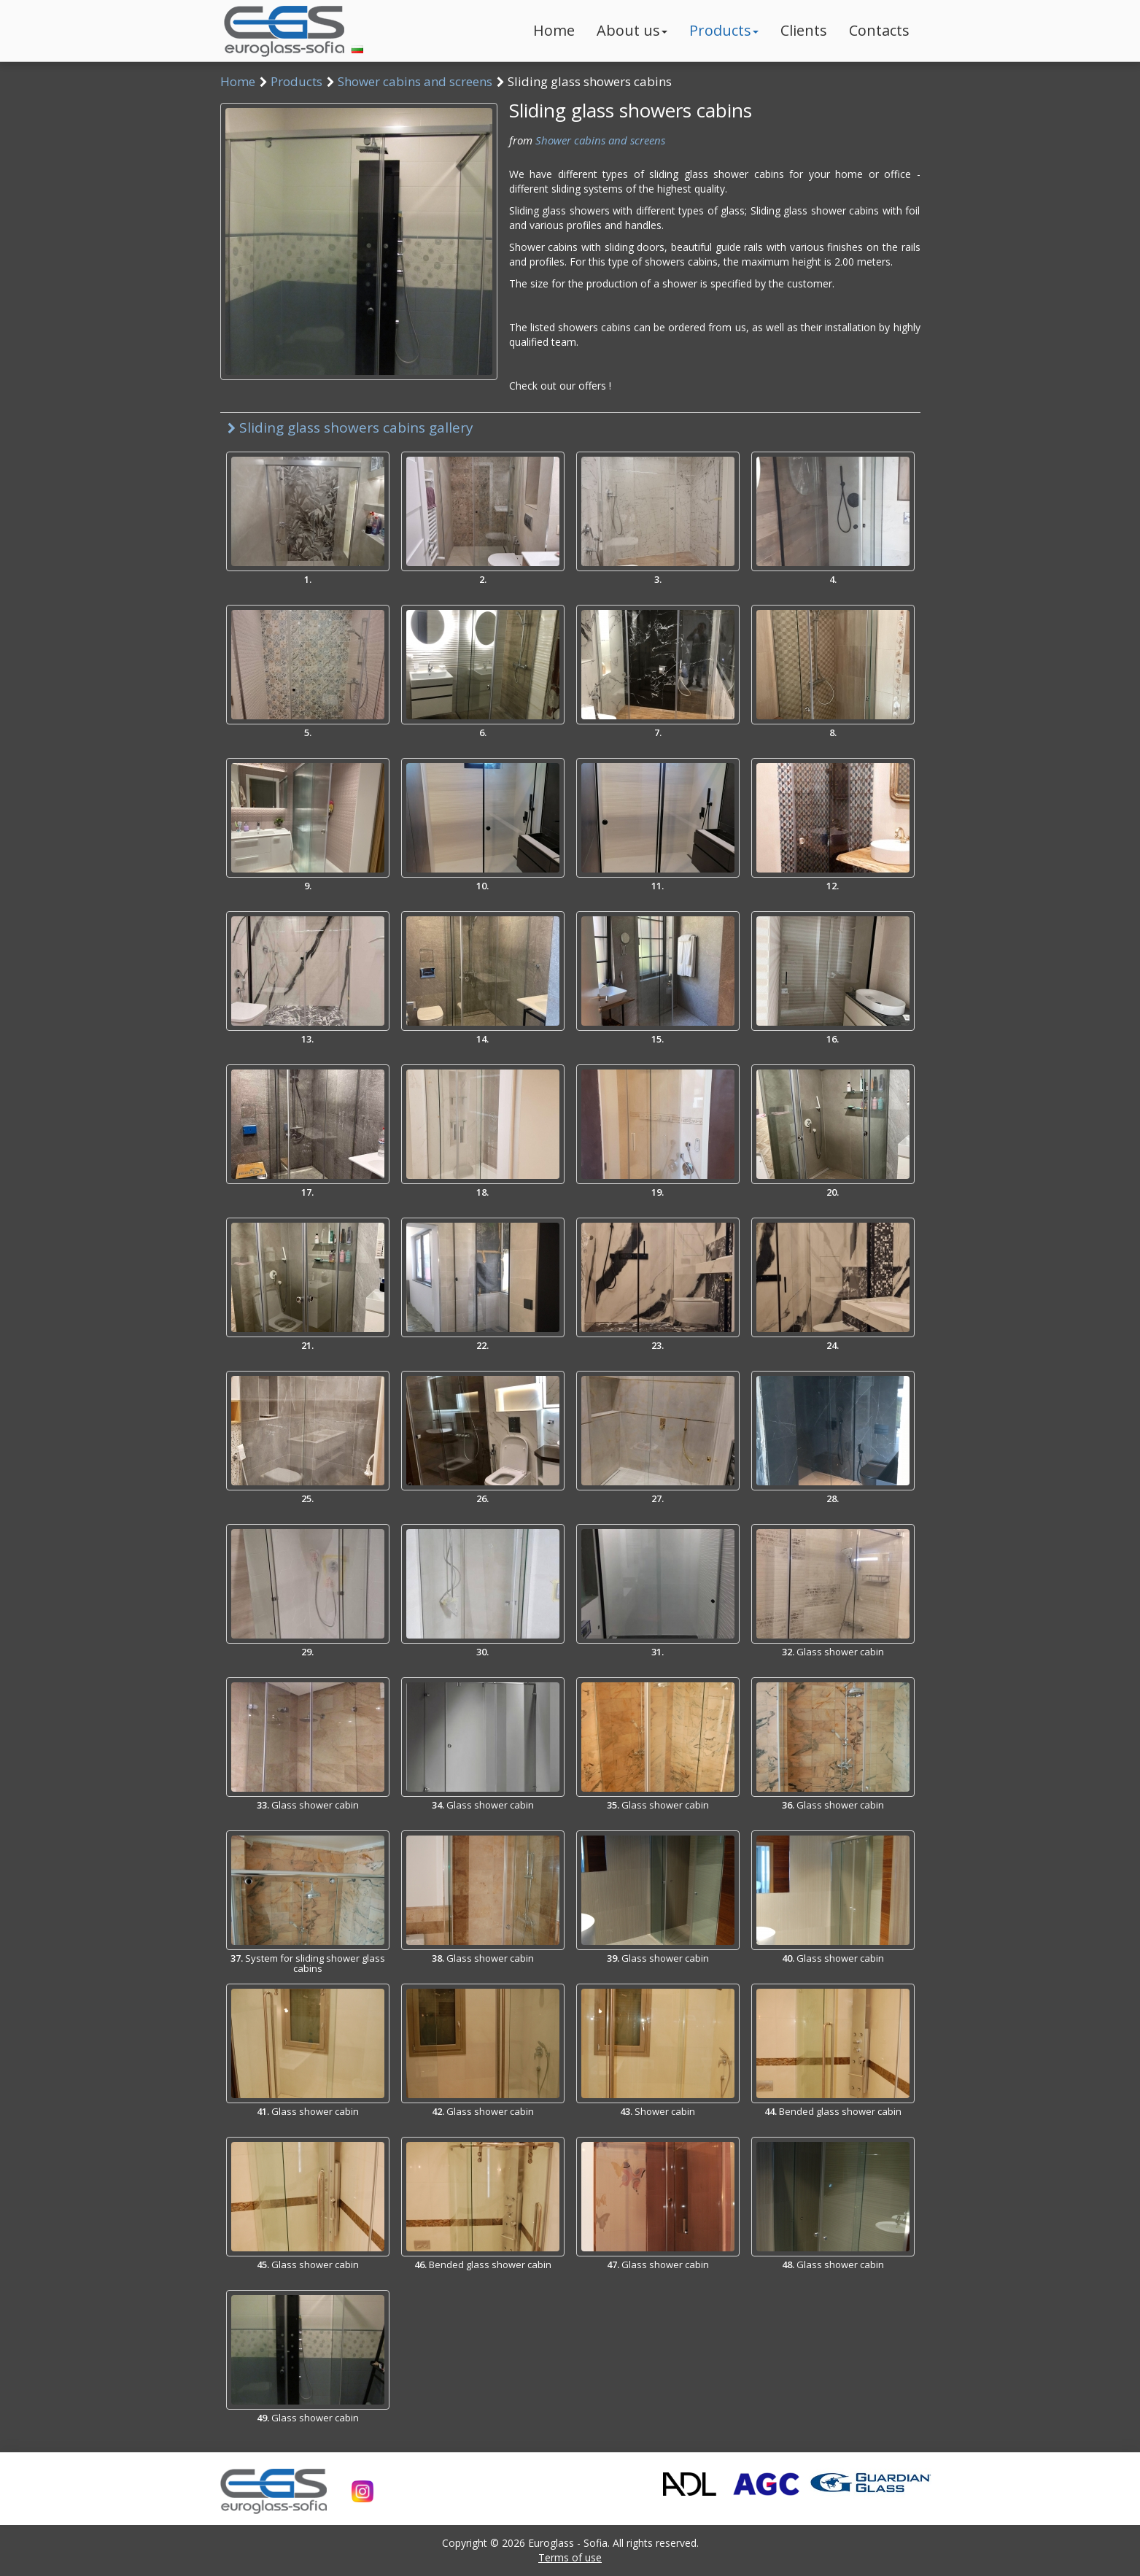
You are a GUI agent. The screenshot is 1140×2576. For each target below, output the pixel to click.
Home (554, 30)
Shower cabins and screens (415, 81)
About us (632, 30)
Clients (803, 30)
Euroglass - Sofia (568, 2543)
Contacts (879, 30)
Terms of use (570, 2557)
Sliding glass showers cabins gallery (350, 427)
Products (724, 30)
